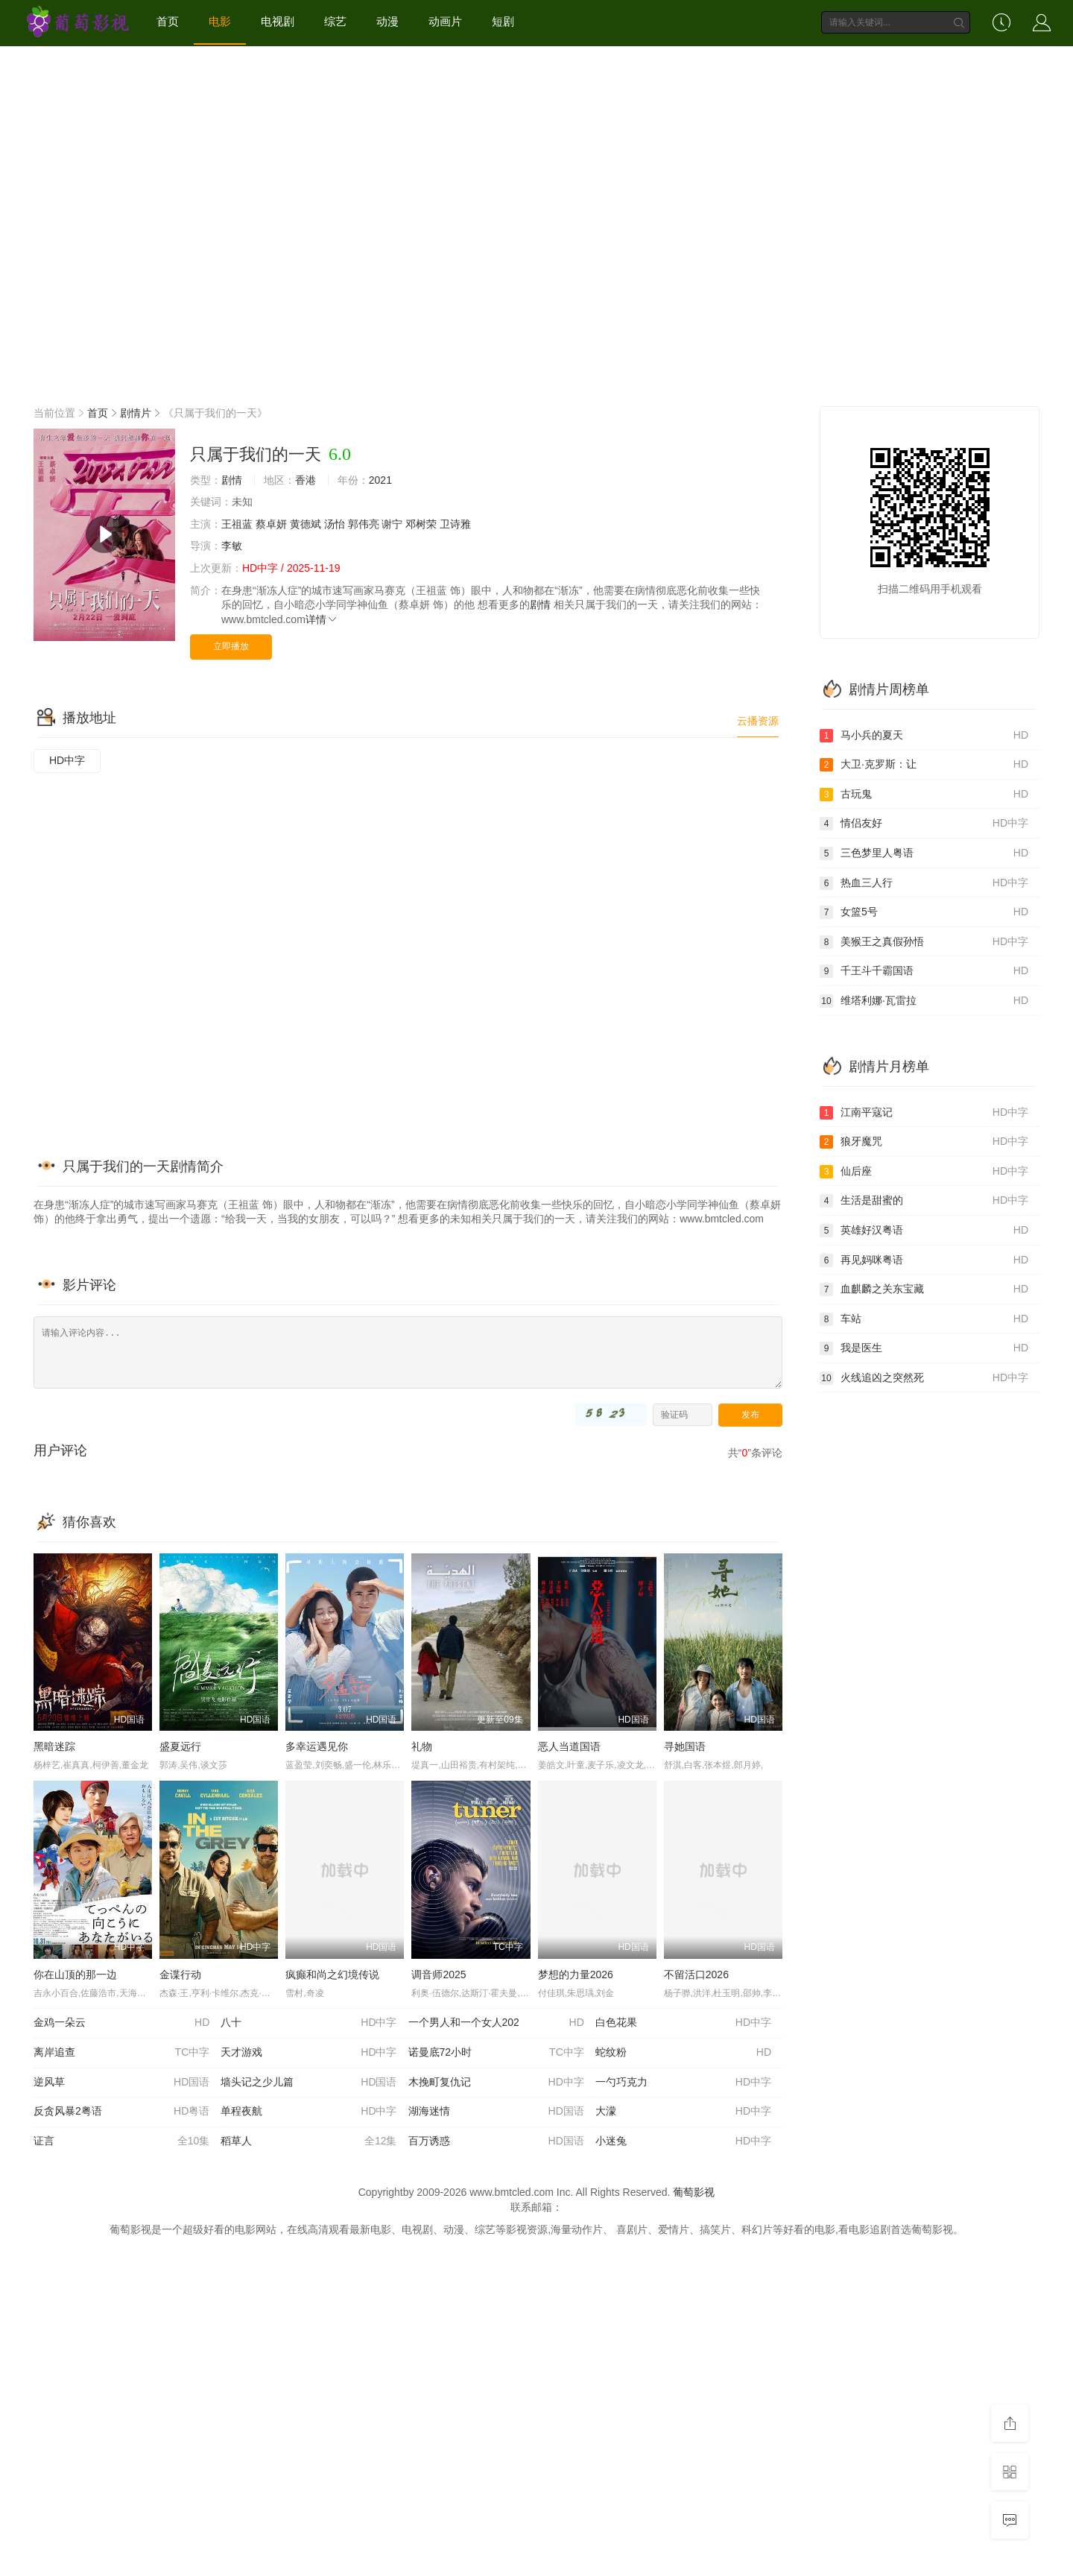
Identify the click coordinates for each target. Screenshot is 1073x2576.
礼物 (421, 1746)
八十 (308, 2022)
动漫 (387, 21)
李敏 (231, 546)
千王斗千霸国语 (924, 971)
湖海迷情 (496, 2111)
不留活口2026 (696, 1974)
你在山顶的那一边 (75, 1974)
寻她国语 (685, 1746)
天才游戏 (308, 2052)
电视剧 (277, 21)
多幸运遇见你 (316, 1746)
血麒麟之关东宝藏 (924, 1289)
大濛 (683, 2111)
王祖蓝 (237, 524)
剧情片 (135, 413)
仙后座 (924, 1171)
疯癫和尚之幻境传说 (332, 1974)
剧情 (231, 480)
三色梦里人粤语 (924, 853)
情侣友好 (924, 823)
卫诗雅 (455, 524)
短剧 (503, 21)
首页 (167, 21)
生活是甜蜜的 (924, 1200)
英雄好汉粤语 (924, 1230)
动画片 (445, 21)
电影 (220, 21)
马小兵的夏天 (924, 735)
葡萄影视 (694, 2192)
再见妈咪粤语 (924, 1260)
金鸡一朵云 (121, 2022)
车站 (924, 1319)
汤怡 (334, 524)
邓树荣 (421, 524)
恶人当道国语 (569, 1746)
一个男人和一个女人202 (496, 2022)
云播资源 (758, 721)
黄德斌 (305, 524)
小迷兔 (683, 2141)
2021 (380, 480)
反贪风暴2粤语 (121, 2111)
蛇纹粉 (683, 2052)
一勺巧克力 (683, 2082)
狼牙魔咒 (924, 1141)
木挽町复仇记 (496, 2082)
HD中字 (67, 760)
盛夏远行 (180, 1746)
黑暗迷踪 (54, 1746)
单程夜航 (308, 2111)
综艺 (335, 21)
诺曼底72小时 (496, 2052)
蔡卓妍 (271, 524)
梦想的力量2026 (575, 1974)
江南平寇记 (924, 1112)
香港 (305, 480)
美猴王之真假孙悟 (924, 942)
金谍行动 (180, 1974)
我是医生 (924, 1348)
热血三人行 (924, 883)
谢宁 (392, 524)
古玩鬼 (924, 794)
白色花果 (683, 2022)
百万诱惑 (496, 2141)
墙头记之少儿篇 (308, 2082)
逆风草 (121, 2082)
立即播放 (231, 646)
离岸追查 (121, 2052)
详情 (322, 619)
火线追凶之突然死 (924, 1378)
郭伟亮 (363, 524)
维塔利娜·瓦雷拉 (924, 1001)
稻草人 (308, 2141)
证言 (121, 2141)
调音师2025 (438, 1974)
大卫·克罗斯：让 (924, 764)
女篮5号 (924, 912)
